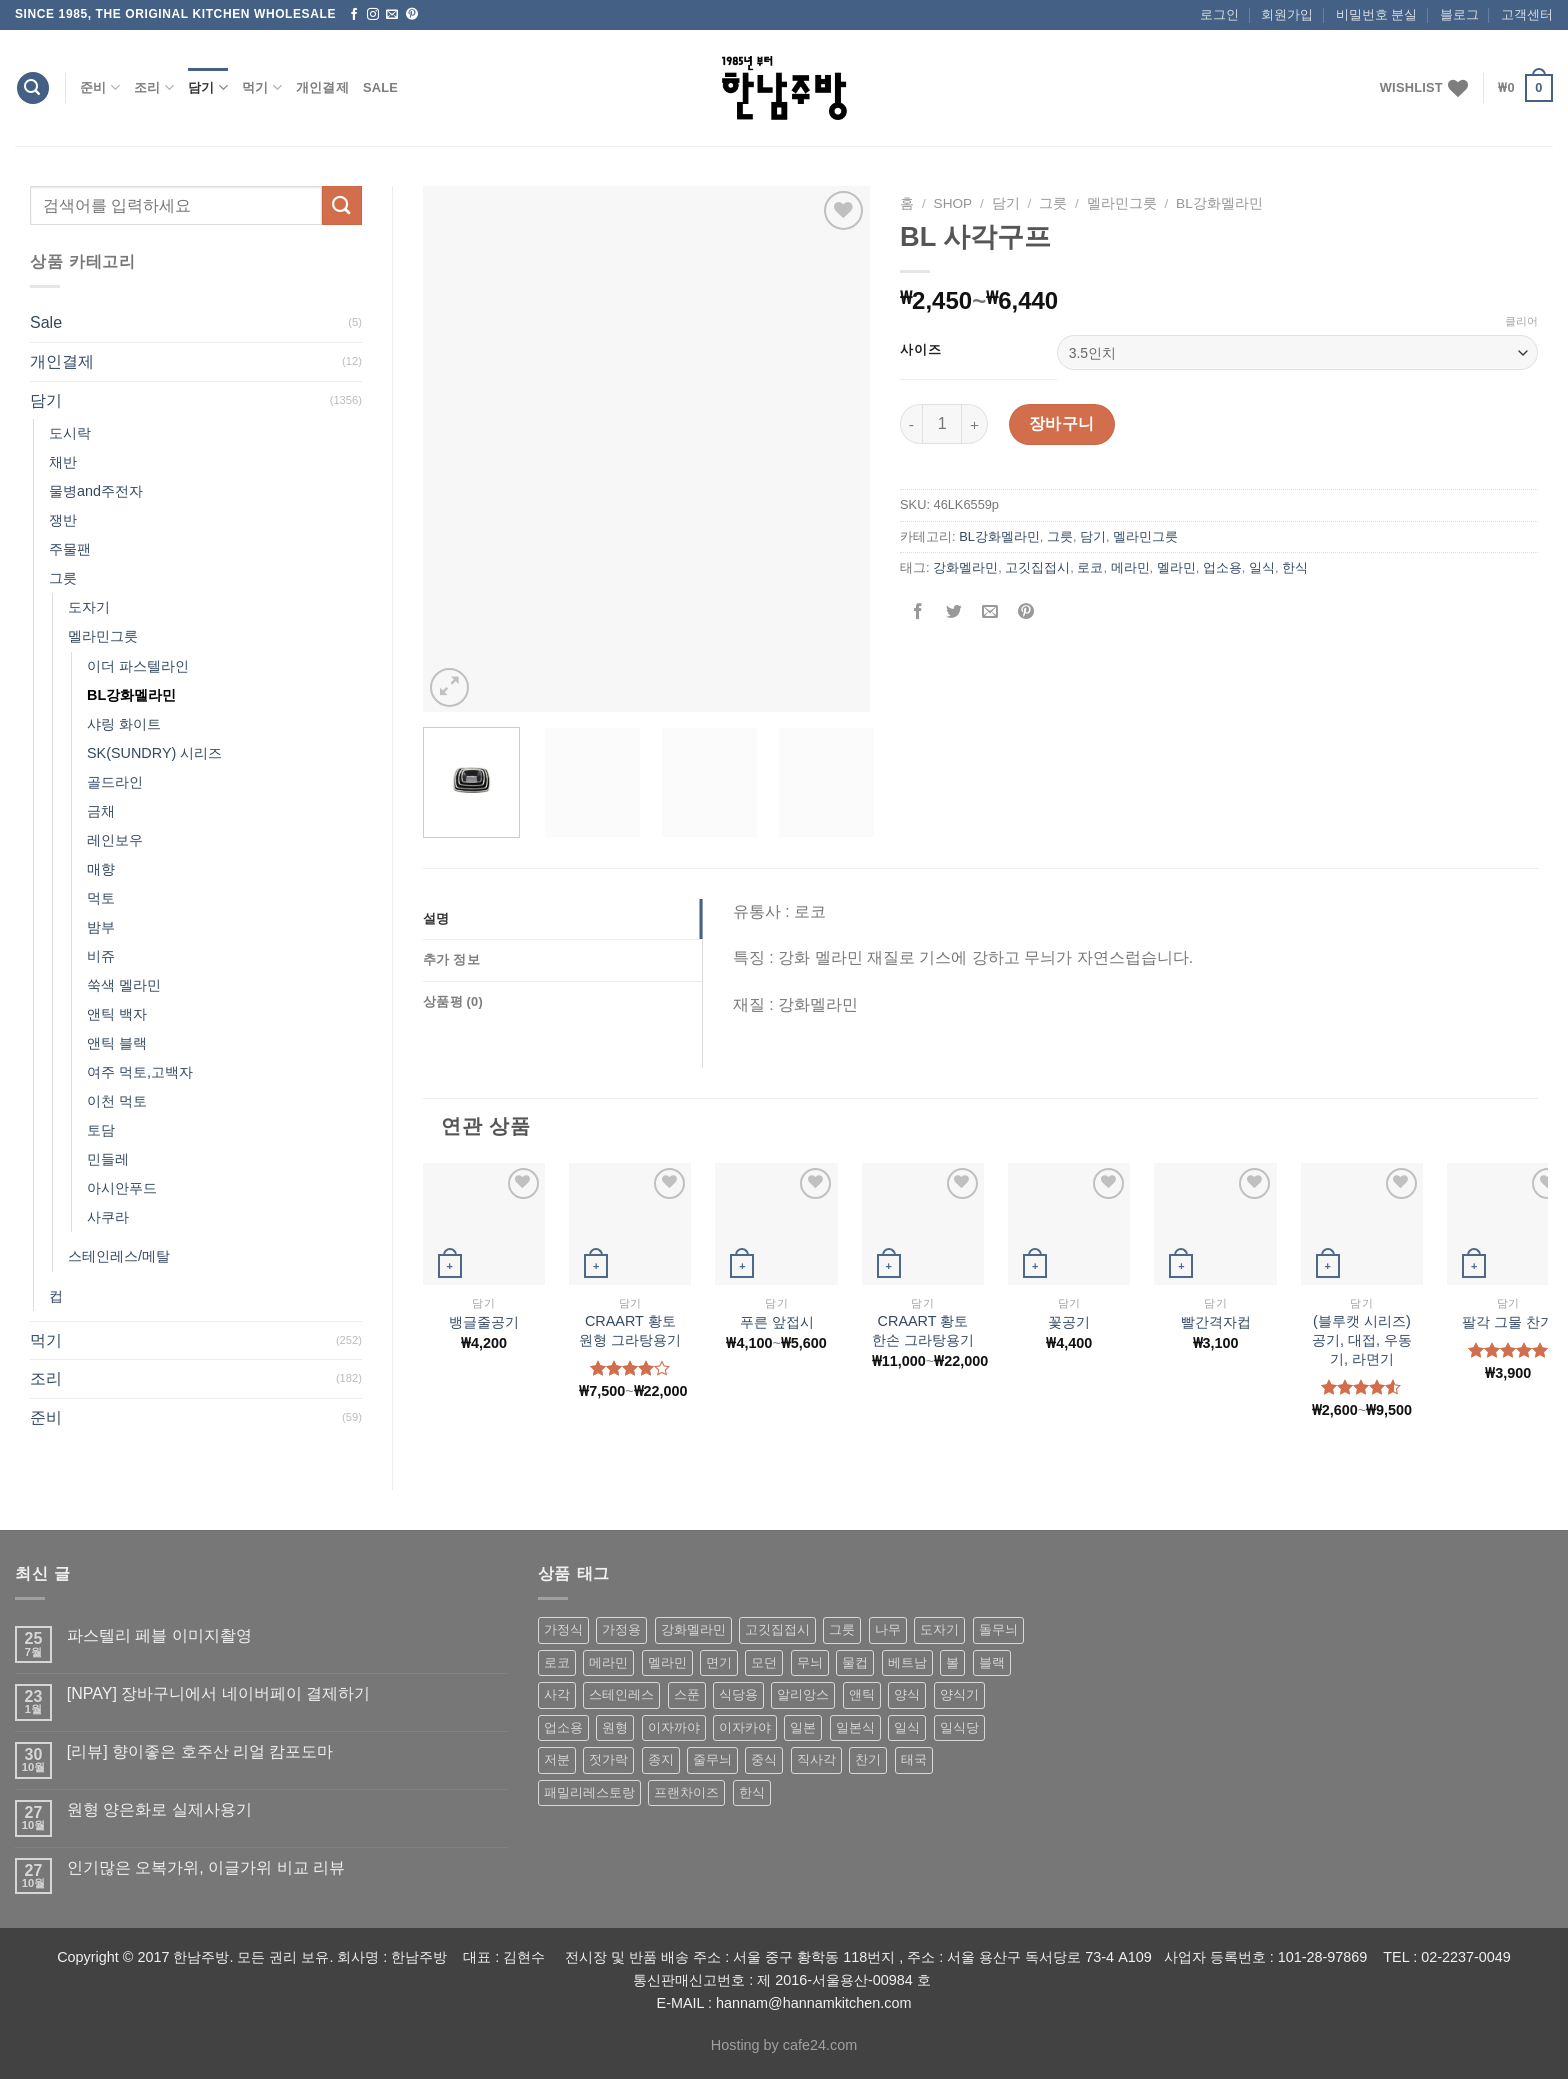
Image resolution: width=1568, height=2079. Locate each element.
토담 (101, 1130)
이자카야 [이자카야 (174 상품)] (745, 1727)
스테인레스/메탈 (119, 1256)
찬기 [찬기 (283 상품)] (868, 1759)
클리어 (1521, 321)
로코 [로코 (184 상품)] (557, 1662)
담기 (208, 87)
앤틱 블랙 (117, 1043)
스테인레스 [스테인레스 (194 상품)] (621, 1694)
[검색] (33, 88)
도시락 (70, 433)
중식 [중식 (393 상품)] (764, 1759)
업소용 (1222, 567)
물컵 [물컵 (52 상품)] (855, 1662)
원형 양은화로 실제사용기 (159, 1809)
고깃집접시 (1037, 567)
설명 (436, 918)
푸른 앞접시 (777, 1322)
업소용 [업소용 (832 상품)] (563, 1727)
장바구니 (1062, 423)
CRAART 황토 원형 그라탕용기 (630, 1330)
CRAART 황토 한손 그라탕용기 (923, 1330)
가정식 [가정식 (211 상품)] (563, 1629)
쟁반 (63, 520)
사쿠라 (108, 1217)
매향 (101, 869)
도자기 (89, 607)
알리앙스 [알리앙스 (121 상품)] (803, 1694)
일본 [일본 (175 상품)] (803, 1727)
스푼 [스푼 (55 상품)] (687, 1694)
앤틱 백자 (117, 1014)
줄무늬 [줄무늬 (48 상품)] (712, 1759)
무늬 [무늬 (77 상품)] (810, 1662)
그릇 (63, 578)
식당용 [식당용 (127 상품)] (738, 1694)
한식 (1295, 567)
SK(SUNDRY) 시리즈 (154, 753)
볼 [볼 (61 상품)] (952, 1662)
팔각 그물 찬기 (1508, 1322)
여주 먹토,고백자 (140, 1072)
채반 (63, 462)
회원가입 (1287, 14)
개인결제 (322, 87)
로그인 (1219, 14)
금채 (101, 811)
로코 (1090, 567)
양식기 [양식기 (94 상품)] (959, 1694)
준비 (100, 87)
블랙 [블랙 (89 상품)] (992, 1662)
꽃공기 (1069, 1322)
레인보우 (115, 840)
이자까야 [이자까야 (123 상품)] (674, 1727)
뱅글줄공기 (484, 1322)
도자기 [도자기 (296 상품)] (939, 1629)
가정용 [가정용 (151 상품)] (621, 1629)
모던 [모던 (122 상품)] (764, 1662)
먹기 (262, 87)
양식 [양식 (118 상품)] (907, 1694)
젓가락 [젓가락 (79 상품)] (608, 1759)
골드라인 (115, 782)
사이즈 (920, 350)
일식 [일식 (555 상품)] (907, 1727)
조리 (154, 87)
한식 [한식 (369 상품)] (752, 1792)
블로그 (1459, 14)
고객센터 (1527, 14)
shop (953, 203)
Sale (380, 87)
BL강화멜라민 (131, 695)
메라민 (1130, 567)
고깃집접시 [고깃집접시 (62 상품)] (777, 1629)
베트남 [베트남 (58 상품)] (907, 1662)
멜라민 (1176, 567)
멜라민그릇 (103, 636)
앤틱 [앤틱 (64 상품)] (862, 1694)
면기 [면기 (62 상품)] (719, 1662)
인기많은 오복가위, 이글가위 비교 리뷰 (206, 1867)
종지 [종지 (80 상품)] (661, 1759)
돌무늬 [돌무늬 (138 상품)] (998, 1629)
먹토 (101, 898)
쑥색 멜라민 (124, 985)
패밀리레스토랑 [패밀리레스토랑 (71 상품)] (589, 1792)
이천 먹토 (117, 1101)
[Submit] (342, 205)
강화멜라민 (965, 567)
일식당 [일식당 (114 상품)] (959, 1727)
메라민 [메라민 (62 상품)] (608, 1662)
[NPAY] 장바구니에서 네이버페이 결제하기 (218, 1693)
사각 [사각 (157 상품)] (557, 1694)
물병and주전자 (96, 491)
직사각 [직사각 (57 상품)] (816, 1759)
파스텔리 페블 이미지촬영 (159, 1635)
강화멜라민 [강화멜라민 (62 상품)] (693, 1629)
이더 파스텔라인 (138, 666)
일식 (1262, 567)
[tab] (562, 919)
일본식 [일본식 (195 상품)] (855, 1727)
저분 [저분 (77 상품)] (557, 1759)
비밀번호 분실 (1377, 14)
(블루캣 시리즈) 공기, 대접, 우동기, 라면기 (1362, 1339)
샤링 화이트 (124, 724)
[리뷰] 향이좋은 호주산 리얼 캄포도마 (200, 1751)
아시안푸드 (122, 1188)
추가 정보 (451, 959)
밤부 (101, 927)
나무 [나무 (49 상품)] (888, 1629)
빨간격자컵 (1216, 1322)
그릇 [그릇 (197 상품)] (842, 1629)
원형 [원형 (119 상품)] (615, 1727)
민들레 (108, 1159)
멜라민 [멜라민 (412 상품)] (667, 1662)
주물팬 (70, 549)
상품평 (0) (453, 1001)
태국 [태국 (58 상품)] (914, 1759)
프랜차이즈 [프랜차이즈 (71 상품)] (686, 1792)
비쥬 (101, 956)
